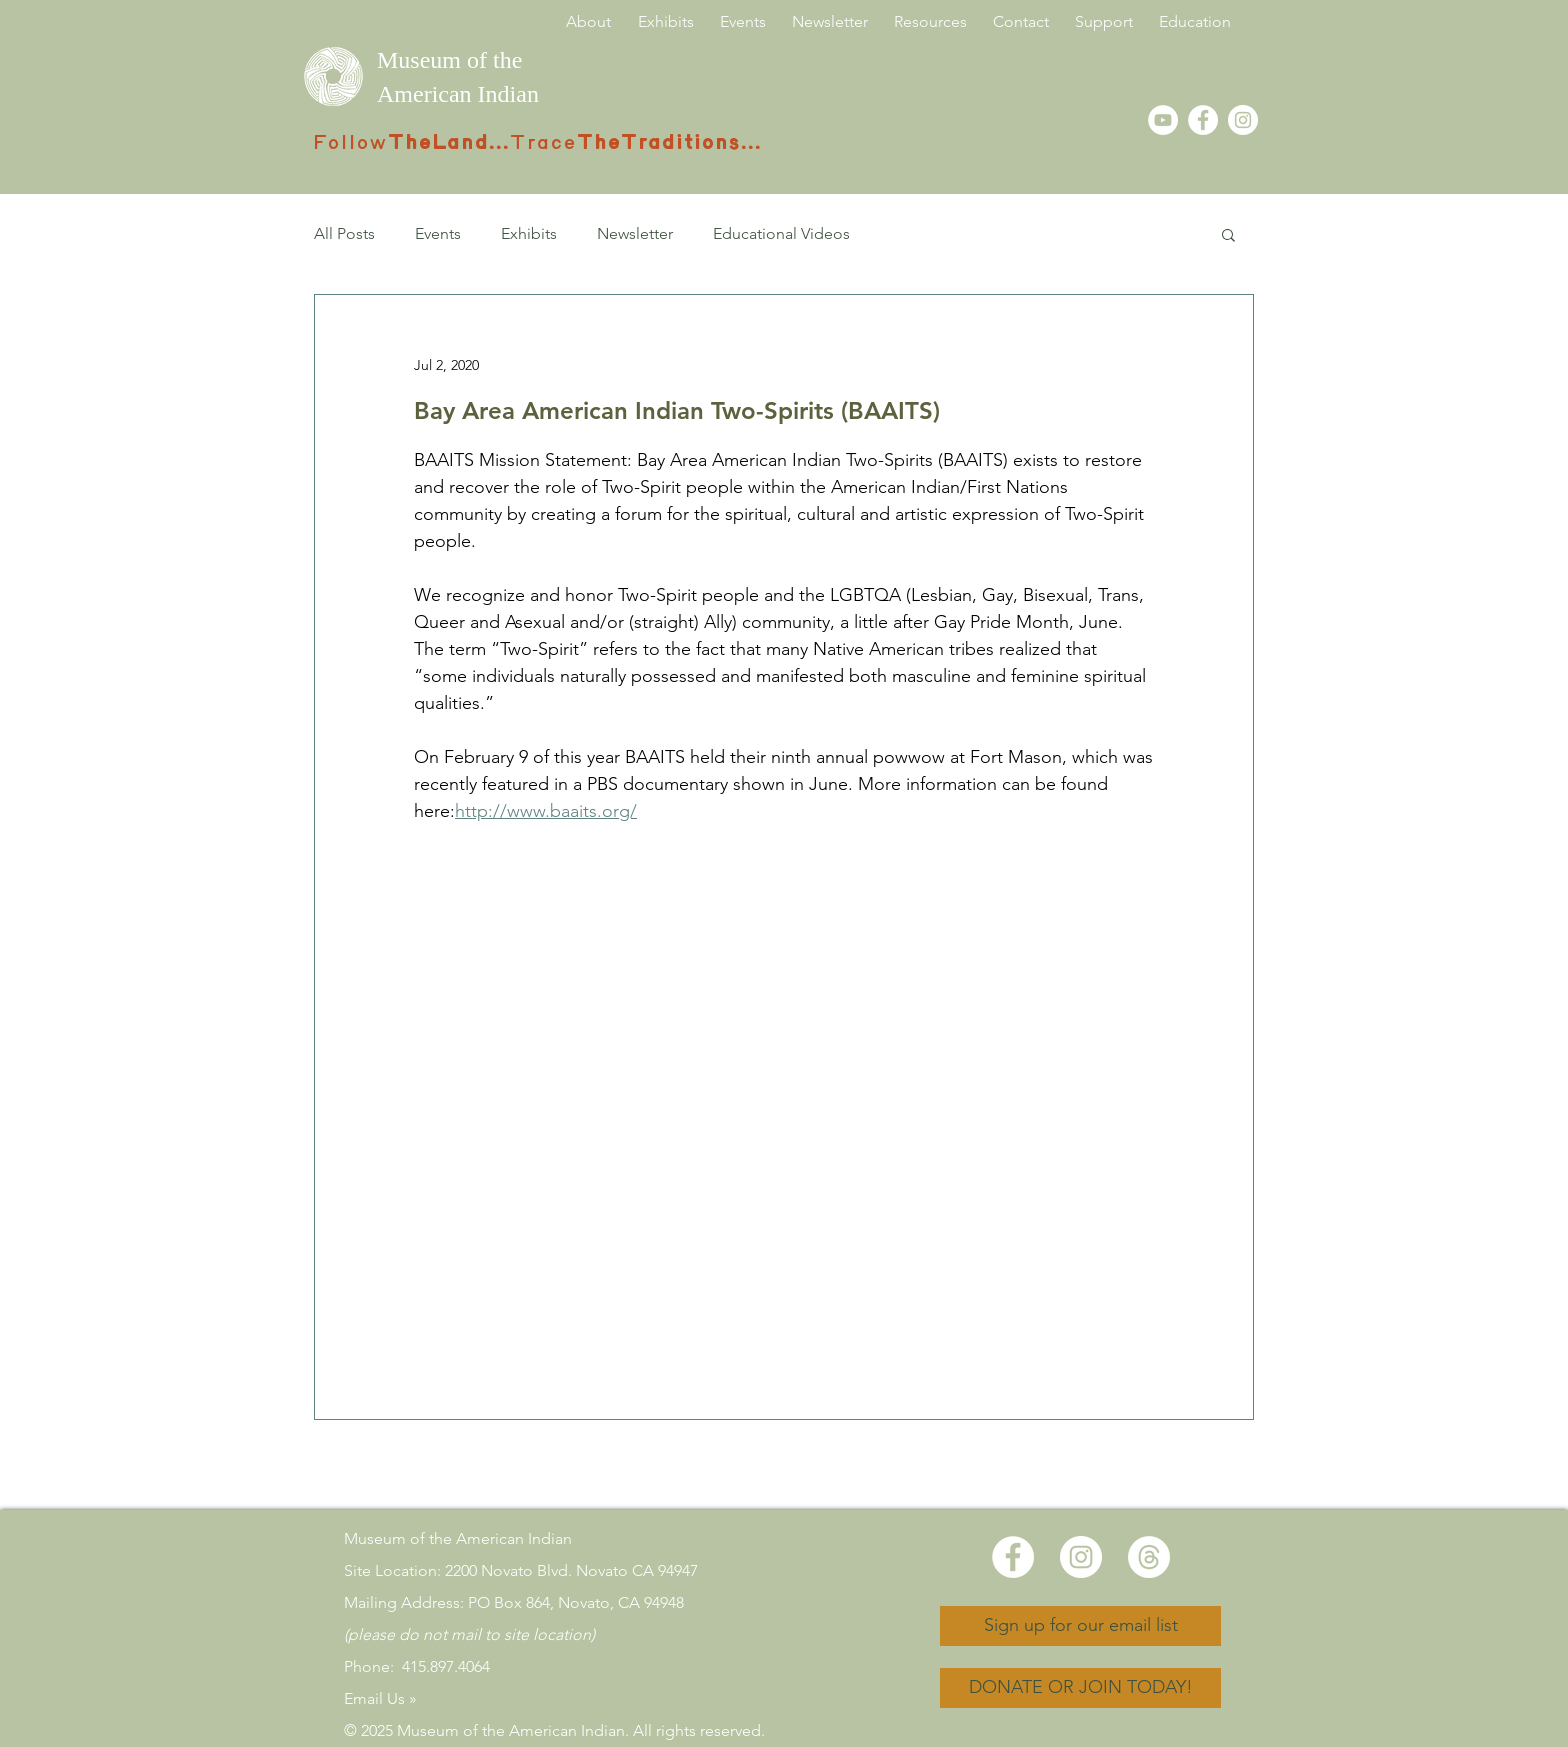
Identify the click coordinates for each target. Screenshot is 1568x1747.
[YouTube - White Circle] (1163, 120)
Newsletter (635, 233)
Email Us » (380, 1698)
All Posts (344, 233)
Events (438, 233)
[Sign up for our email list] (1080, 1626)
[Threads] (1149, 1557)
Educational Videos (781, 233)
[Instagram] (1243, 120)
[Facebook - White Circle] (1203, 120)
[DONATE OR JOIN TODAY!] (1080, 1688)
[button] (1228, 234)
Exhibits (529, 233)
